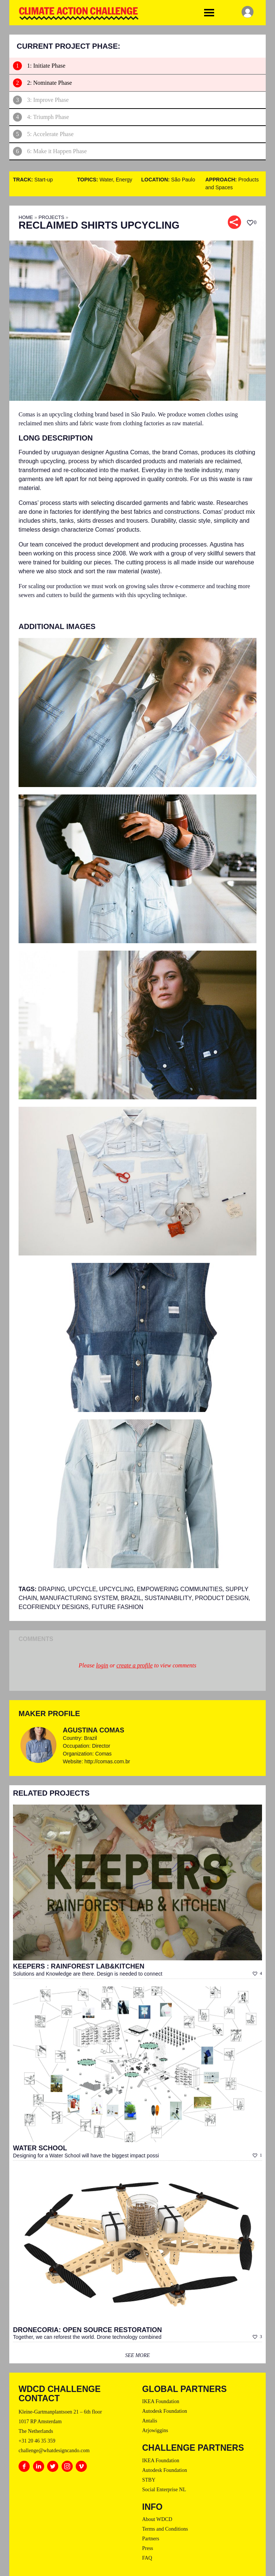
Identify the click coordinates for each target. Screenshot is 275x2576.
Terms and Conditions (165, 2529)
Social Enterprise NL (164, 2489)
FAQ (147, 2558)
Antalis (149, 2421)
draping (51, 1589)
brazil (131, 1598)
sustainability (168, 1598)
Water (106, 180)
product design (222, 1598)
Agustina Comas (93, 1730)
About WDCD (157, 2519)
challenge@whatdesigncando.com (54, 2450)
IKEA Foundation (160, 2401)
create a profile (135, 1665)
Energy (124, 180)
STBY (148, 2480)
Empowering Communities (179, 1589)
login (102, 1665)
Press (147, 2548)
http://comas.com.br (107, 1761)
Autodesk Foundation (164, 2411)
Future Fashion (118, 1607)
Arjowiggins (155, 2430)
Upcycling (116, 1589)
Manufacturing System (79, 1598)
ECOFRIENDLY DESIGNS (54, 1607)
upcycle (82, 1589)
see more (137, 2355)
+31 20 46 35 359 (37, 2441)
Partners (150, 2538)
